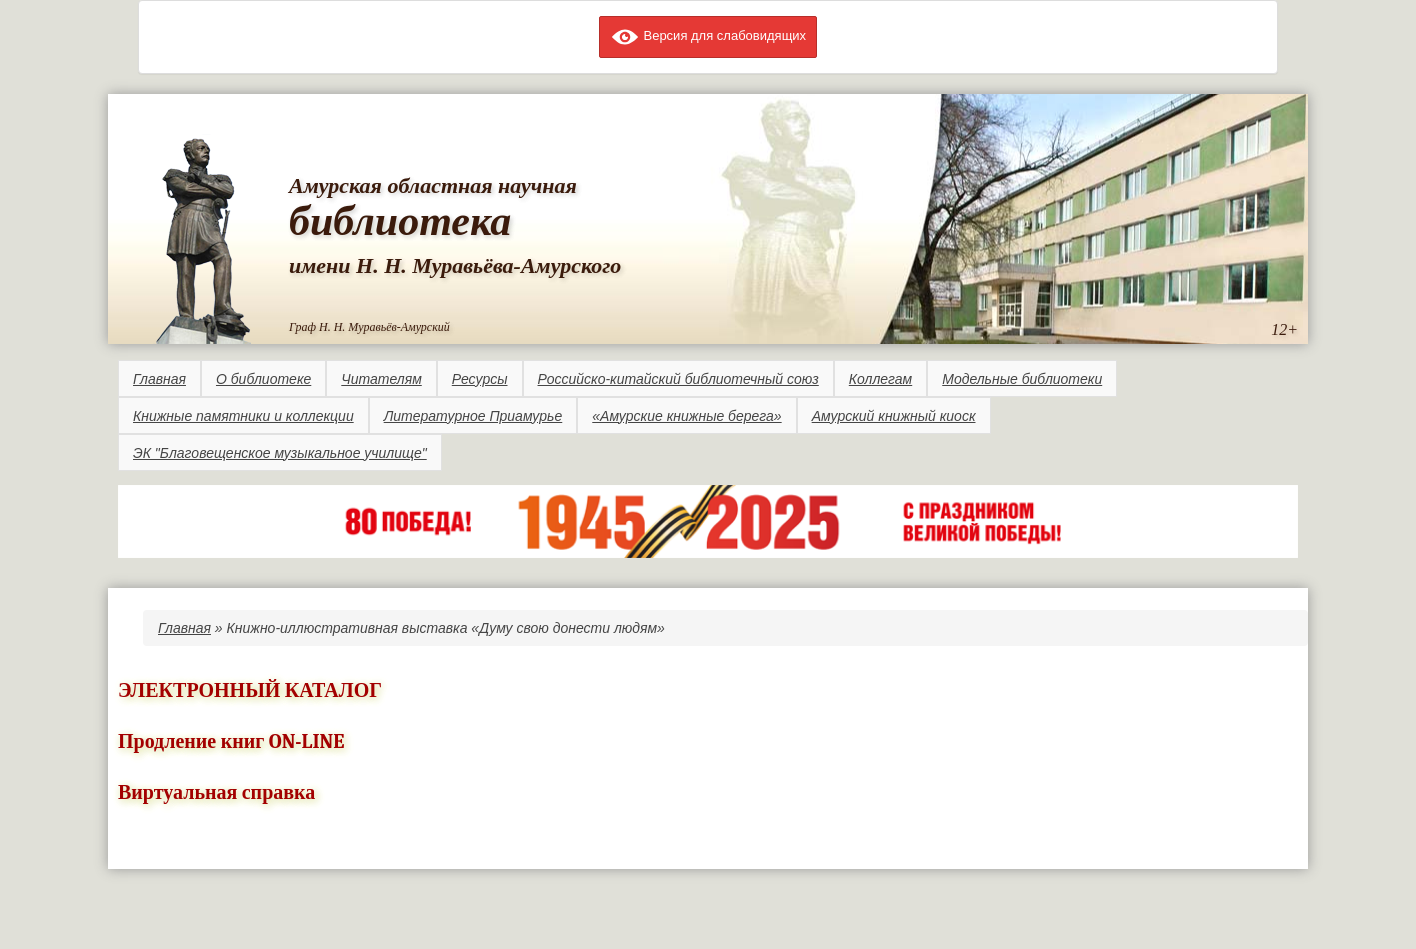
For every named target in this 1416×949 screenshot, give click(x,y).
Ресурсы (480, 379)
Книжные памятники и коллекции (243, 416)
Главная (159, 379)
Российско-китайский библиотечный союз (678, 379)
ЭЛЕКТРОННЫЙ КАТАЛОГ (250, 690)
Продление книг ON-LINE (231, 741)
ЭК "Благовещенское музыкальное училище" (280, 453)
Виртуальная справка (216, 792)
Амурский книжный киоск (894, 416)
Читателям (381, 379)
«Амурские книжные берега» (686, 416)
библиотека (400, 221)
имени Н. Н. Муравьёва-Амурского (455, 265)
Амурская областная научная (433, 185)
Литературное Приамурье (473, 416)
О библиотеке (263, 379)
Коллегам (880, 379)
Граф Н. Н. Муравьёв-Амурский (369, 327)
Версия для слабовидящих (708, 35)
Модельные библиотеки (1022, 379)
